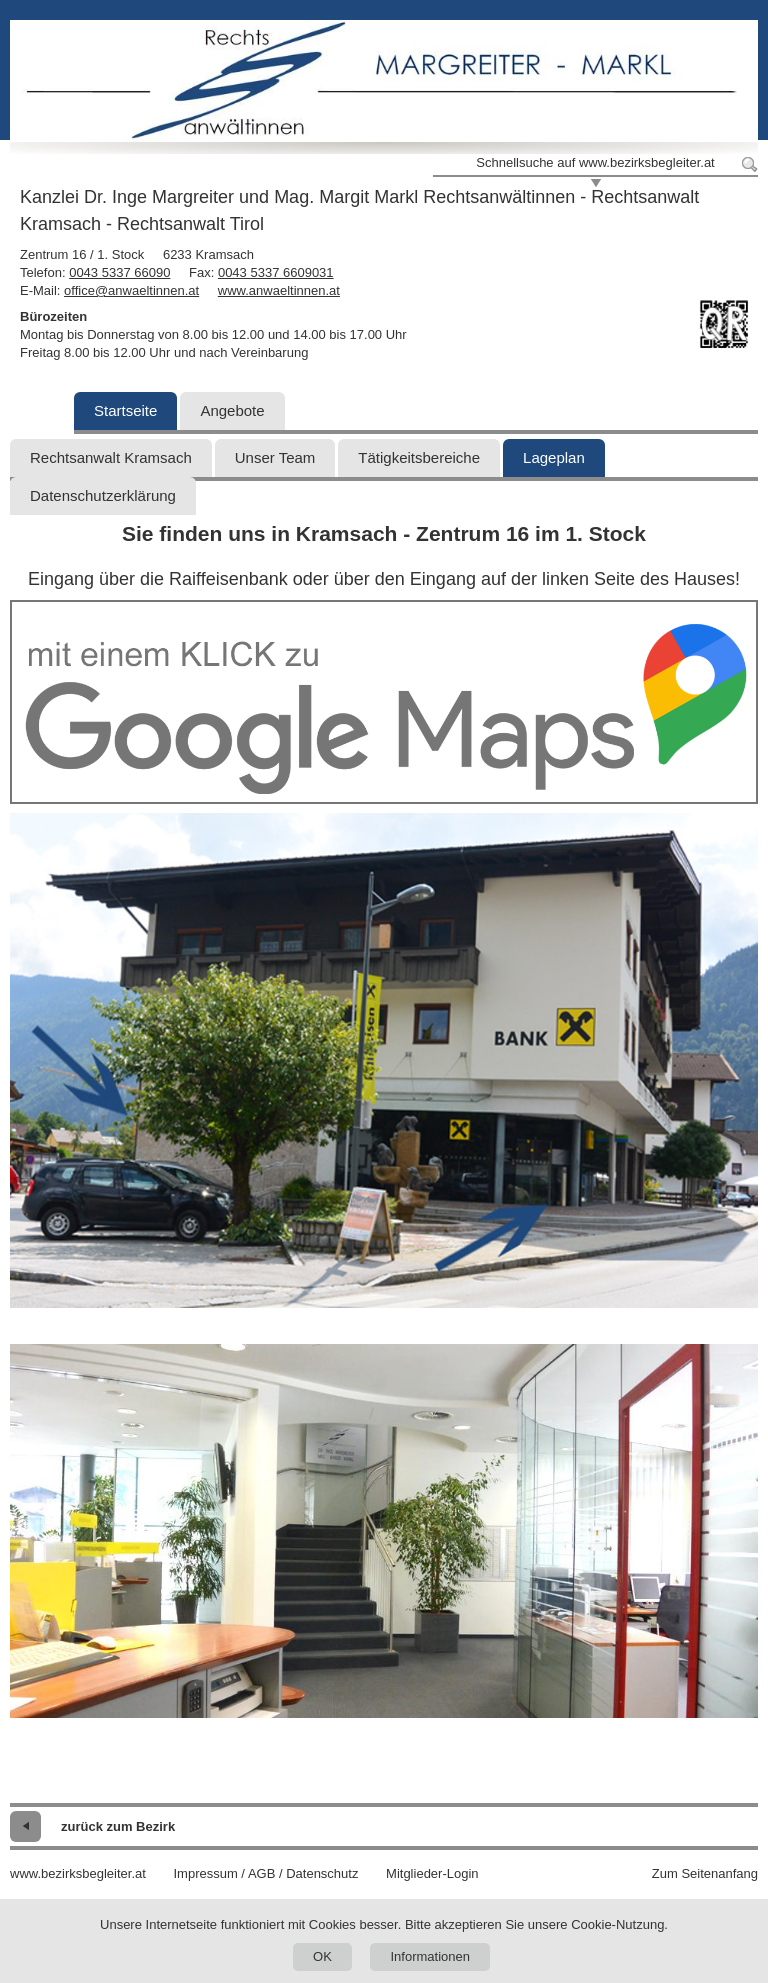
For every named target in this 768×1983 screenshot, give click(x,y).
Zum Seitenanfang (705, 1873)
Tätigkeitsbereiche (419, 457)
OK (322, 1956)
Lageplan (554, 457)
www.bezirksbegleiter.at (78, 1873)
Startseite (125, 410)
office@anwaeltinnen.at (131, 290)
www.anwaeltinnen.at (279, 290)
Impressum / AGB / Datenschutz (265, 1873)
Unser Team (275, 457)
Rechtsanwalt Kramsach (111, 457)
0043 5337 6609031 (276, 272)
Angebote (232, 410)
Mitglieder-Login (432, 1873)
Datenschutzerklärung (103, 495)
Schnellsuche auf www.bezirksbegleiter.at (595, 162)
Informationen (430, 1956)
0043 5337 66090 (119, 272)
